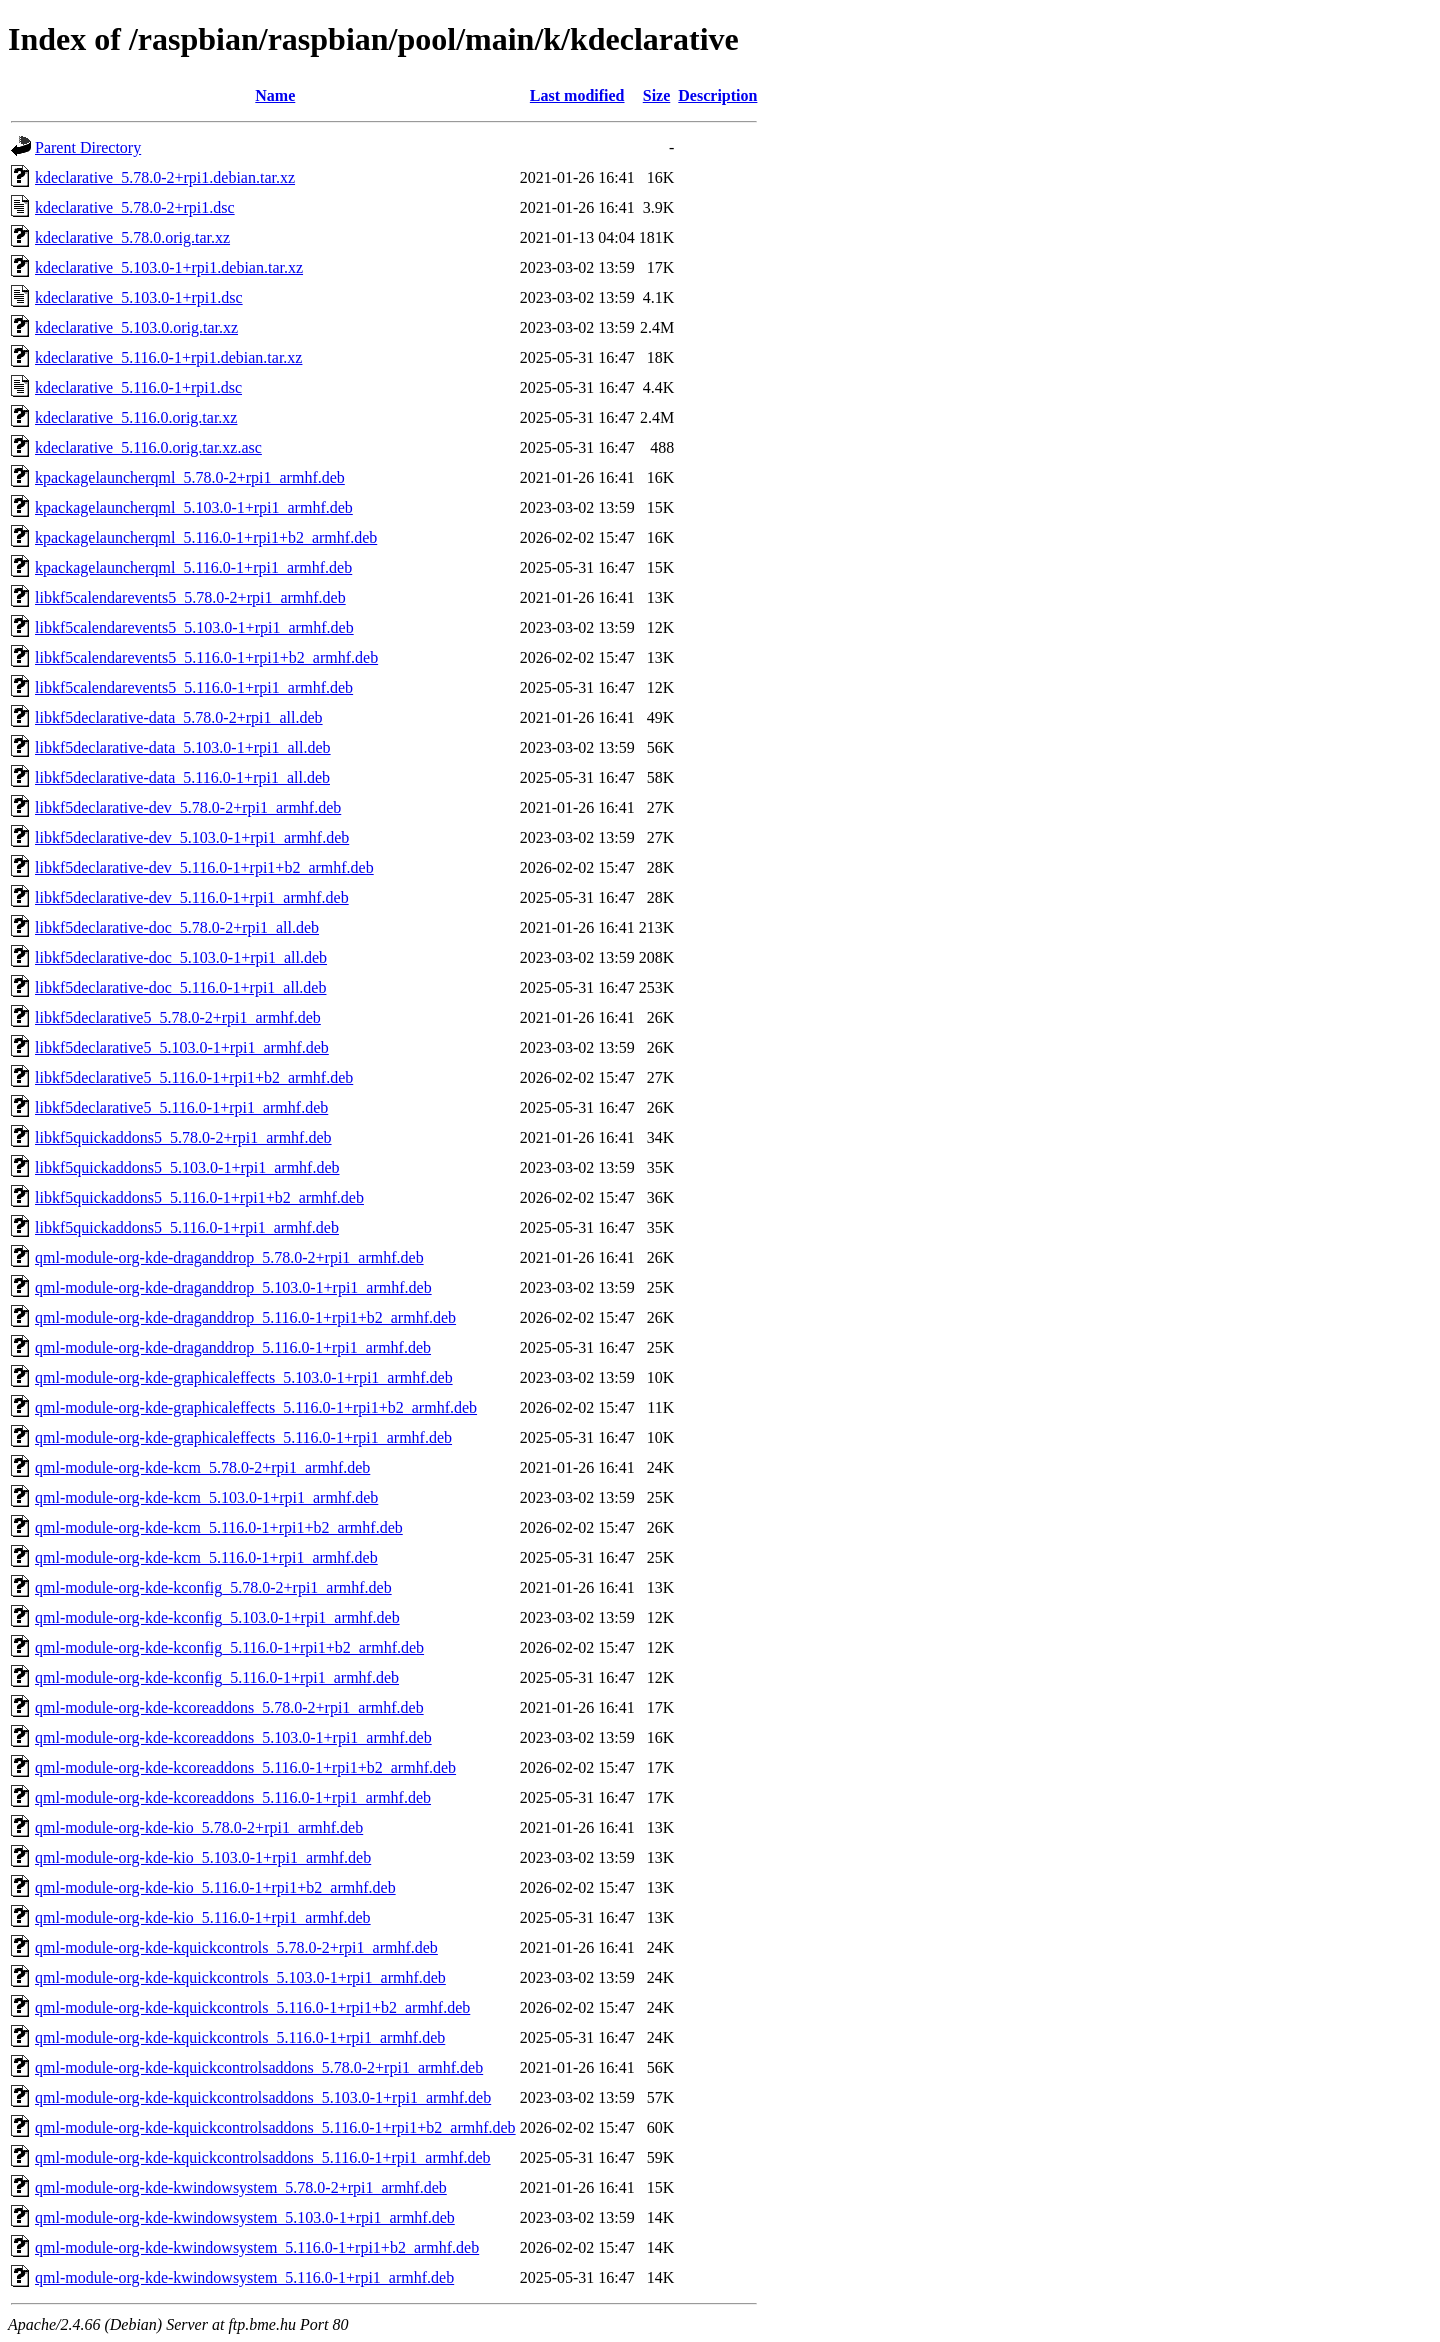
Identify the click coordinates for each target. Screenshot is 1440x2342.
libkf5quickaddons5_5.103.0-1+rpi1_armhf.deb (187, 1167)
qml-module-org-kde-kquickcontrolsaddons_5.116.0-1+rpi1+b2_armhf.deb (275, 2127)
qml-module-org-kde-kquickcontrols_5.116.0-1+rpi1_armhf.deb (240, 2037)
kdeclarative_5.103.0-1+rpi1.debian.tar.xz (169, 267)
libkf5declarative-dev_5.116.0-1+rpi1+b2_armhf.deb (204, 867)
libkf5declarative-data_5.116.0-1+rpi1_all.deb (182, 777)
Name (275, 95)
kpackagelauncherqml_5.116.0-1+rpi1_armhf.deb (193, 567)
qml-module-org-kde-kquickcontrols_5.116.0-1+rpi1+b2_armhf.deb (252, 2007)
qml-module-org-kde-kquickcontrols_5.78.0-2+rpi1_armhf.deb (236, 1947)
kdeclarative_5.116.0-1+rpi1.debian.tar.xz (168, 357)
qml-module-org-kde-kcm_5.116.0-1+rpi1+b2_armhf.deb (219, 1527)
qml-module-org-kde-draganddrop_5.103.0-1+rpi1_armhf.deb (233, 1287)
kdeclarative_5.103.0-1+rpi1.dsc (139, 297)
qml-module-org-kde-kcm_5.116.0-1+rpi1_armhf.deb (206, 1557)
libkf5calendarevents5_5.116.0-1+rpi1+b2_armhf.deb (206, 657)
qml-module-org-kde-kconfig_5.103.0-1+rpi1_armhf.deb (217, 1617)
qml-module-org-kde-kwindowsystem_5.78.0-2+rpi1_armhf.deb (241, 2187)
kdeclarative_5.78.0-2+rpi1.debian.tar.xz (165, 177)
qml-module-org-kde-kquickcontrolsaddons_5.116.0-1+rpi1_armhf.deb (263, 2157)
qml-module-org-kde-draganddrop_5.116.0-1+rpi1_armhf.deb (233, 1347)
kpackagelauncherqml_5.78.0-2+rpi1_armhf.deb (190, 477)
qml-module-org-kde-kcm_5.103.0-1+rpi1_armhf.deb (206, 1497)
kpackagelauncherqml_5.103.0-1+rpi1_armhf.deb (194, 507)
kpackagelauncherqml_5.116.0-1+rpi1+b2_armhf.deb (206, 537)
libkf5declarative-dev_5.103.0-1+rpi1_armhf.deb (192, 837)
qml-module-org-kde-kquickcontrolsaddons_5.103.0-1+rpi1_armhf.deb (263, 2097)
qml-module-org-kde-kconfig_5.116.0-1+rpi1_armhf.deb (217, 1677)
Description (717, 95)
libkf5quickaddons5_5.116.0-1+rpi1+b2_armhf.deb (199, 1197)
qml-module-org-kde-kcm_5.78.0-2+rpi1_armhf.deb (202, 1467)
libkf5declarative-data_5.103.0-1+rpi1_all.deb (183, 747)
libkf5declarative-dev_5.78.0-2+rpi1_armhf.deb (188, 807)
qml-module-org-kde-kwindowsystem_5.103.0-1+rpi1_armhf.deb (245, 2217)
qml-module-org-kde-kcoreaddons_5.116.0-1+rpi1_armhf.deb (233, 1797)
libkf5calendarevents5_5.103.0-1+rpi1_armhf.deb (194, 627)
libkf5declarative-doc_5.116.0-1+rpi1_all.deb (180, 987)
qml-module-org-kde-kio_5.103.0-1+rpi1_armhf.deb (203, 1857)
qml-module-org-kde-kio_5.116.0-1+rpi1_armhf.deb (203, 1917)
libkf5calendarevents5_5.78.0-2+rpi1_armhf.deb (190, 597)
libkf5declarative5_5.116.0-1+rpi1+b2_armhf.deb (194, 1077)
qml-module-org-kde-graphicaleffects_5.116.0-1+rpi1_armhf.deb (243, 1437)
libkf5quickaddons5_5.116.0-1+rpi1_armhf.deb (187, 1227)
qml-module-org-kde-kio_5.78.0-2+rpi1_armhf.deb (199, 1827)
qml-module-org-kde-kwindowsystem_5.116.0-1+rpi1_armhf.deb (244, 2277)
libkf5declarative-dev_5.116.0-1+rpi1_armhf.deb (192, 897)
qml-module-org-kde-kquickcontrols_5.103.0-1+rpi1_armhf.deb (240, 1977)
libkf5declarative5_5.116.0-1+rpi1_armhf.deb (181, 1107)
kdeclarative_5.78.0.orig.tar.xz (132, 237)
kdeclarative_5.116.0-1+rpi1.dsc (138, 387)
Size (657, 95)
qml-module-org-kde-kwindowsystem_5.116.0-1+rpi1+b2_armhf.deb (257, 2247)
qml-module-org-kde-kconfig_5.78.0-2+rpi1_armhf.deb (213, 1587)
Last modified (577, 95)
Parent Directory (88, 147)
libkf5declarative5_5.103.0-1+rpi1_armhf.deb (182, 1047)
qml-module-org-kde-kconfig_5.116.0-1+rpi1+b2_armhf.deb (229, 1647)
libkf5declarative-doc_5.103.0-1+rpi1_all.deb (181, 957)
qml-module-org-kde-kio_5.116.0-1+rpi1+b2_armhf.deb (215, 1887)
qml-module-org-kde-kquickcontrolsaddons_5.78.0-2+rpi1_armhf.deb (259, 2067)
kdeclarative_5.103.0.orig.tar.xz (136, 327)
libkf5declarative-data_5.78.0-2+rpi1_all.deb (179, 717)
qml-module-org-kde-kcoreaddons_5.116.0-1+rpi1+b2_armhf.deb (245, 1767)
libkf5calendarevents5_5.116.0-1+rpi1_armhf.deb (194, 687)
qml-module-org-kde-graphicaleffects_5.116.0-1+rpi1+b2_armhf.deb (256, 1407)
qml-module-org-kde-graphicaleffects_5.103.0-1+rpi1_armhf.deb (244, 1377)
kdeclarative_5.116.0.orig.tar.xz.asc (148, 447)
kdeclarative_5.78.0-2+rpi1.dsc (135, 207)
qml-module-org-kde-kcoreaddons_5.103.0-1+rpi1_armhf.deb (233, 1737)
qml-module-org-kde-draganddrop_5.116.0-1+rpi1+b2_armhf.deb (245, 1317)
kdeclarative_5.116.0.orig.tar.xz (136, 417)
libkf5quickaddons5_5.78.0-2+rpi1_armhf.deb (183, 1137)
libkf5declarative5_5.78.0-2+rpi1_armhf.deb (178, 1017)
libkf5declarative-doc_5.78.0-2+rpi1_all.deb (177, 927)
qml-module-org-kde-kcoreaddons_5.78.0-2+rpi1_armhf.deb (229, 1707)
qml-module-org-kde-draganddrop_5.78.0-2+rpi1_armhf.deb (229, 1257)
